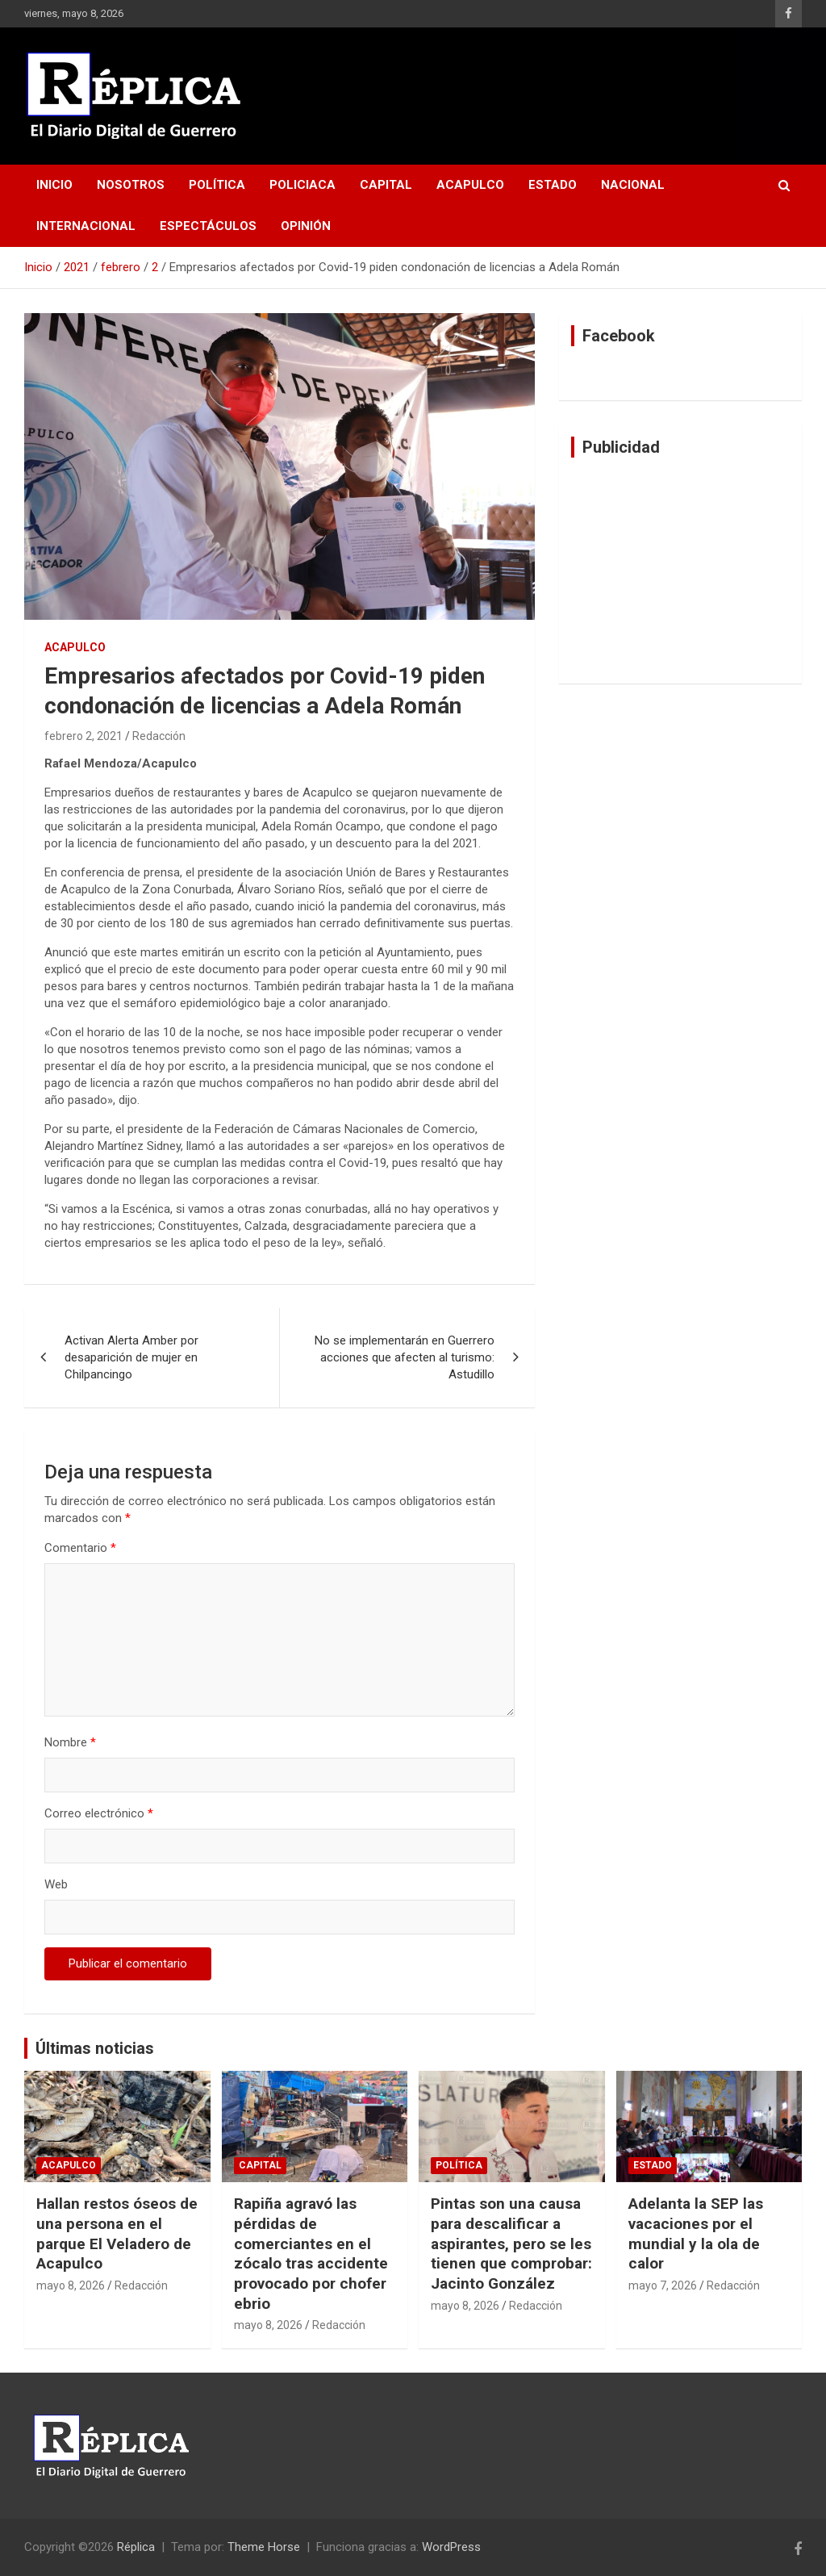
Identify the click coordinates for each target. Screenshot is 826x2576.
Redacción (159, 736)
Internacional (86, 226)
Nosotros (131, 185)
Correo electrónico (98, 1813)
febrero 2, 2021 (83, 736)
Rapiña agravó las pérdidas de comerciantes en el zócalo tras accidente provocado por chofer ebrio (311, 2253)
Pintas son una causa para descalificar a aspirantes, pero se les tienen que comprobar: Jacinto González (511, 2243)
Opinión (306, 226)
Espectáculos (208, 226)
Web (56, 1884)
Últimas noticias (94, 2048)
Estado (552, 185)
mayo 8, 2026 (70, 2285)
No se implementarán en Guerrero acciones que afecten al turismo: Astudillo (404, 1357)
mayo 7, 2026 (662, 2285)
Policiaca (302, 185)
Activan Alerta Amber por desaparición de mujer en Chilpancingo (131, 1357)
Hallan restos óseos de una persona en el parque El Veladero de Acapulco (117, 2233)
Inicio (54, 185)
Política (217, 185)
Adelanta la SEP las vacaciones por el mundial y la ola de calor (695, 2233)
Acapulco (470, 185)
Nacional (633, 185)
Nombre (70, 1742)
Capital (386, 185)
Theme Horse (263, 2547)
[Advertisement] (680, 570)
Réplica (136, 2547)
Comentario (80, 1548)
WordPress (451, 2547)
